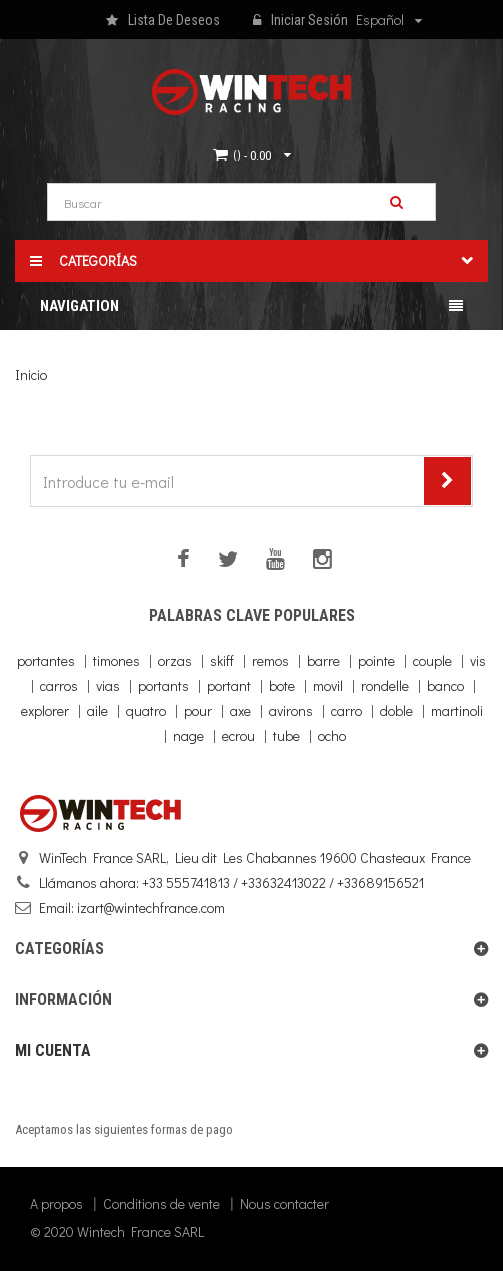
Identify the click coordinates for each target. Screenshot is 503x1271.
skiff (222, 660)
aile (97, 710)
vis (478, 660)
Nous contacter (284, 1203)
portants (163, 685)
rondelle (385, 685)
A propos (56, 1203)
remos (270, 660)
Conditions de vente (161, 1203)
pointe (376, 660)
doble (396, 710)
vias (108, 685)
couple (432, 660)
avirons (291, 710)
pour (198, 710)
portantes (46, 660)
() (252, 155)
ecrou (238, 735)
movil (328, 685)
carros (59, 685)
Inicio (31, 375)
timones (116, 660)
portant (229, 685)
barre (323, 660)
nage (188, 735)
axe (240, 710)
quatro (146, 710)
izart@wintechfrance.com (151, 907)
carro (346, 710)
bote (282, 685)
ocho (332, 735)
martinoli (457, 710)
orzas (175, 660)
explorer (45, 710)
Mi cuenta (53, 1050)
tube (286, 735)
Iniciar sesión (300, 21)
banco (445, 685)
